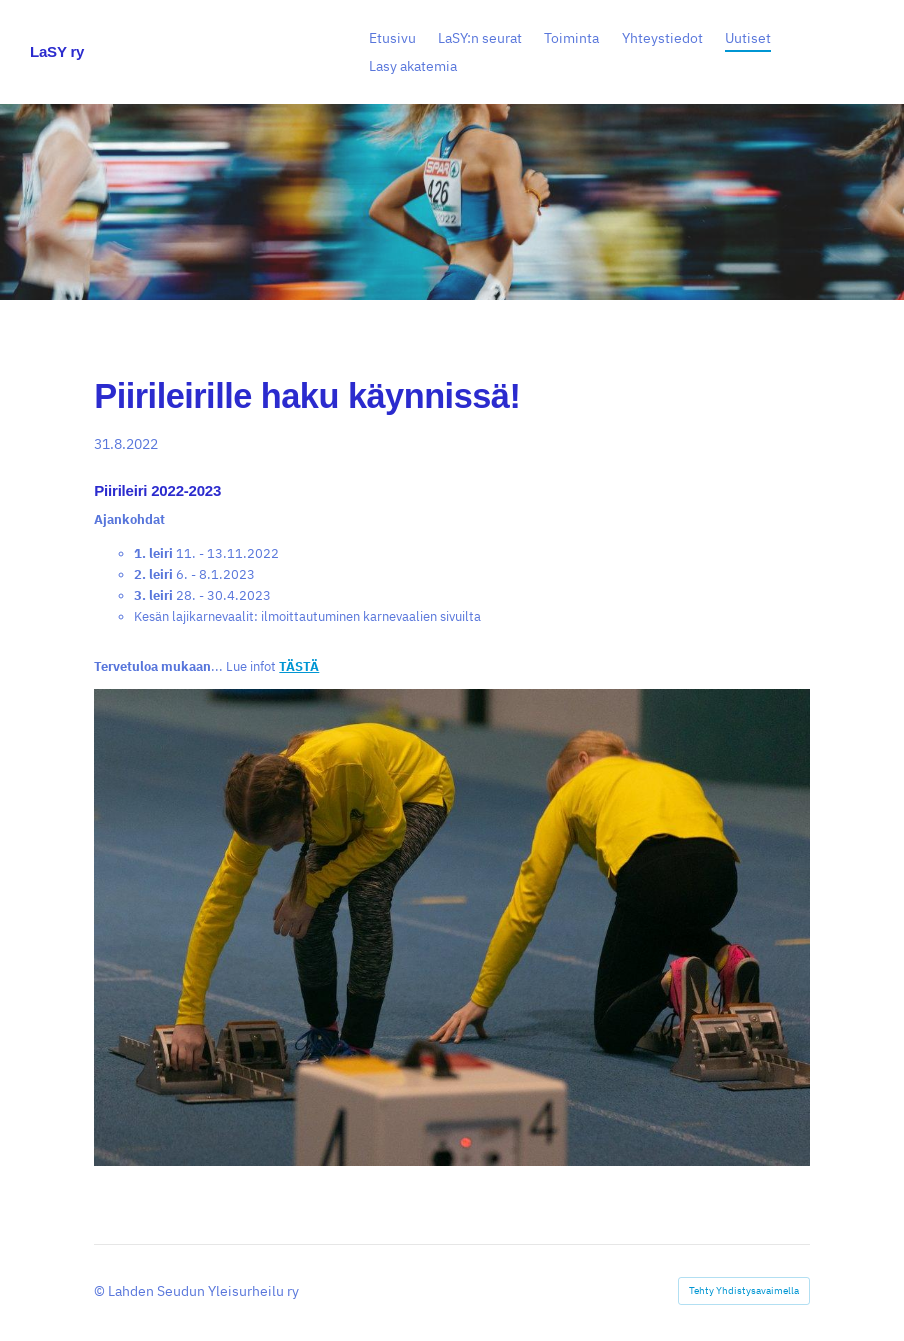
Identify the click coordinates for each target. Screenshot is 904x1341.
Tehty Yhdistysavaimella (744, 1290)
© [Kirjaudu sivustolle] (101, 1291)
